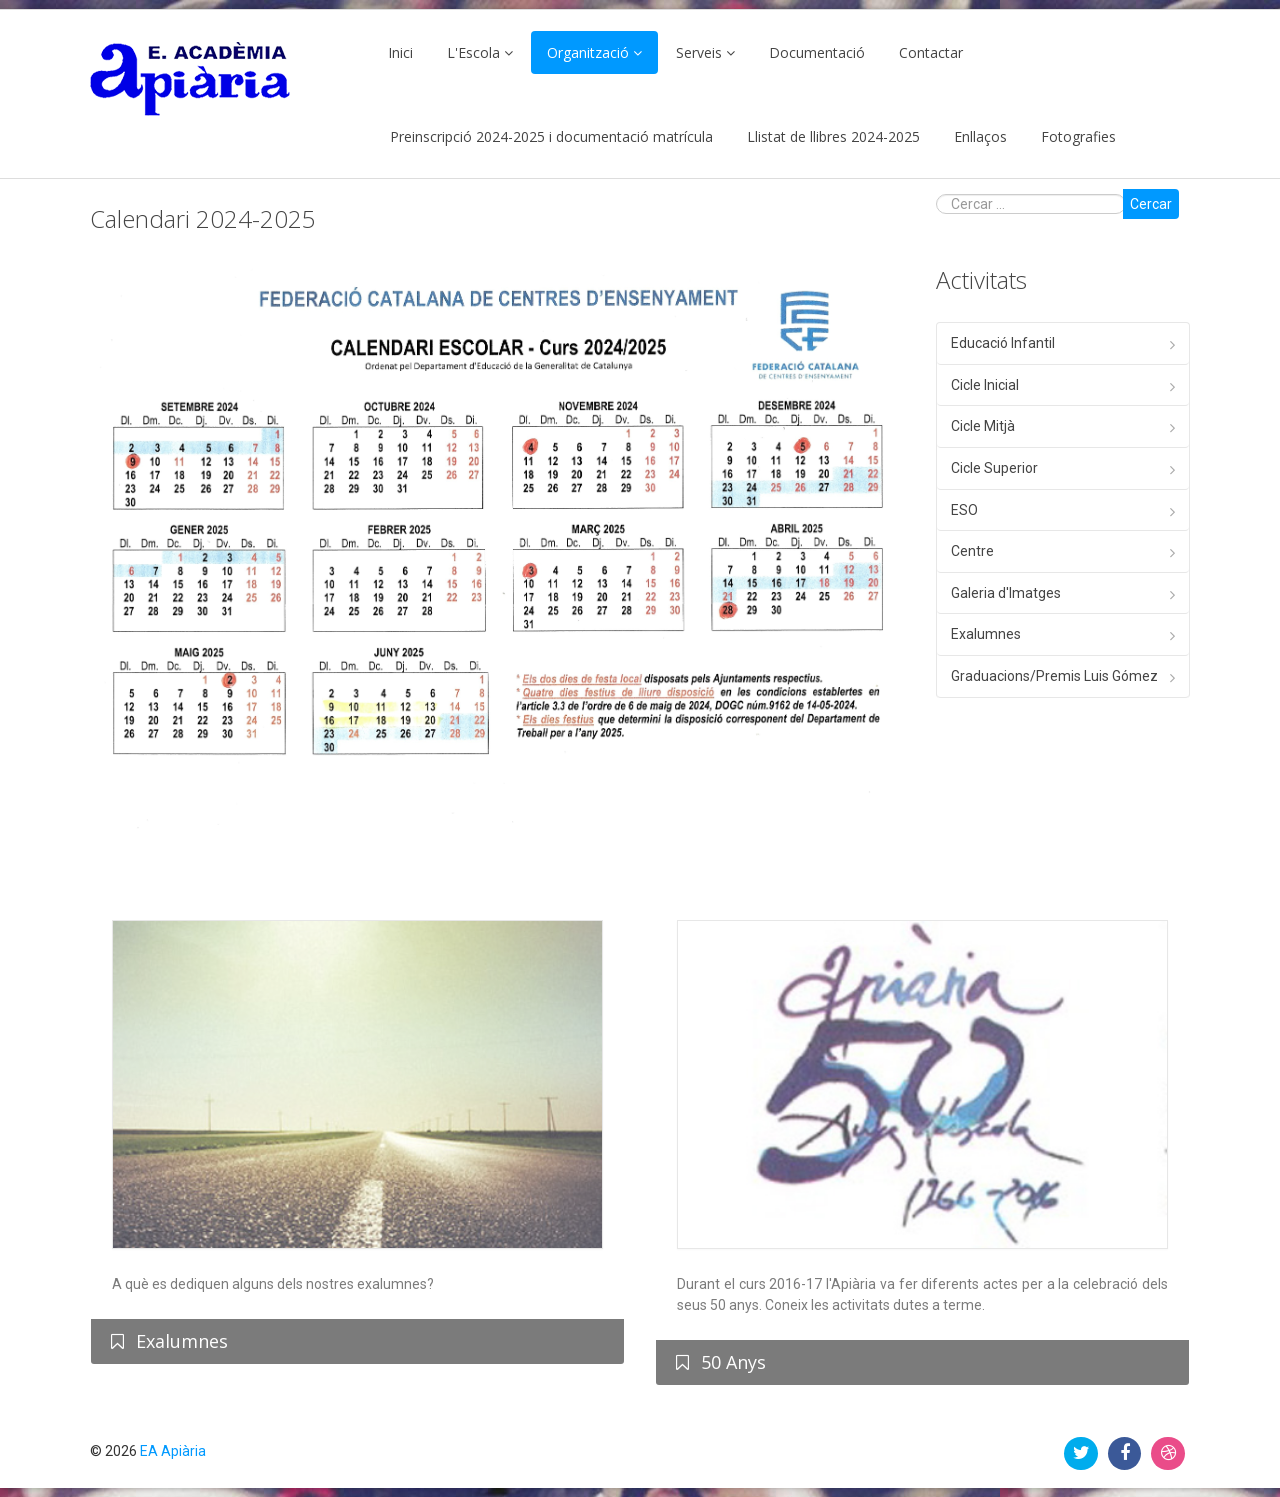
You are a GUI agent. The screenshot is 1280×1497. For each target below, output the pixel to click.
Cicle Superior (994, 468)
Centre (972, 551)
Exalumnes (986, 634)
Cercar (1151, 204)
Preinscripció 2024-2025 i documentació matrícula (551, 136)
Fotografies (1078, 136)
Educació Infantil (1003, 343)
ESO (964, 510)
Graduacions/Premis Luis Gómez (1054, 676)
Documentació (817, 52)
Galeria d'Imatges (1006, 593)
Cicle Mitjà (983, 426)
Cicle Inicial (985, 385)
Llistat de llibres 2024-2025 (833, 136)
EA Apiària (173, 1451)
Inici (400, 52)
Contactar (931, 52)
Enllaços (980, 136)
